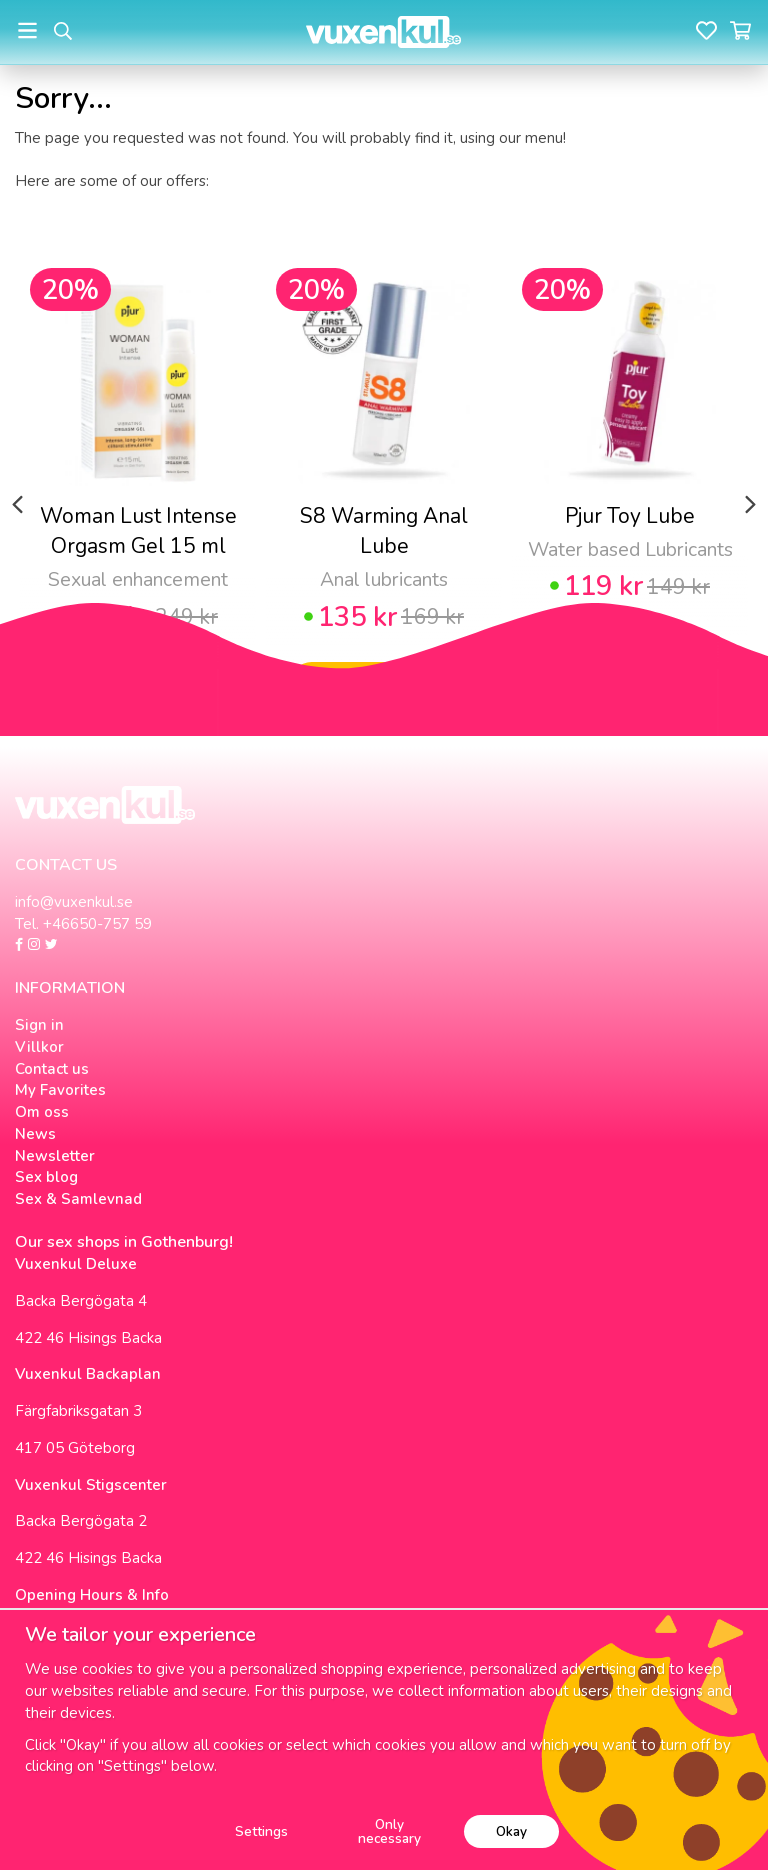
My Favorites (60, 1090)
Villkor (39, 1047)
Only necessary (389, 1831)
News (35, 1134)
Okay (511, 1831)
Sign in (39, 1025)
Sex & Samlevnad (78, 1199)
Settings (261, 1831)
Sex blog (46, 1177)
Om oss (42, 1112)
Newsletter (55, 1156)
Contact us (52, 1069)
